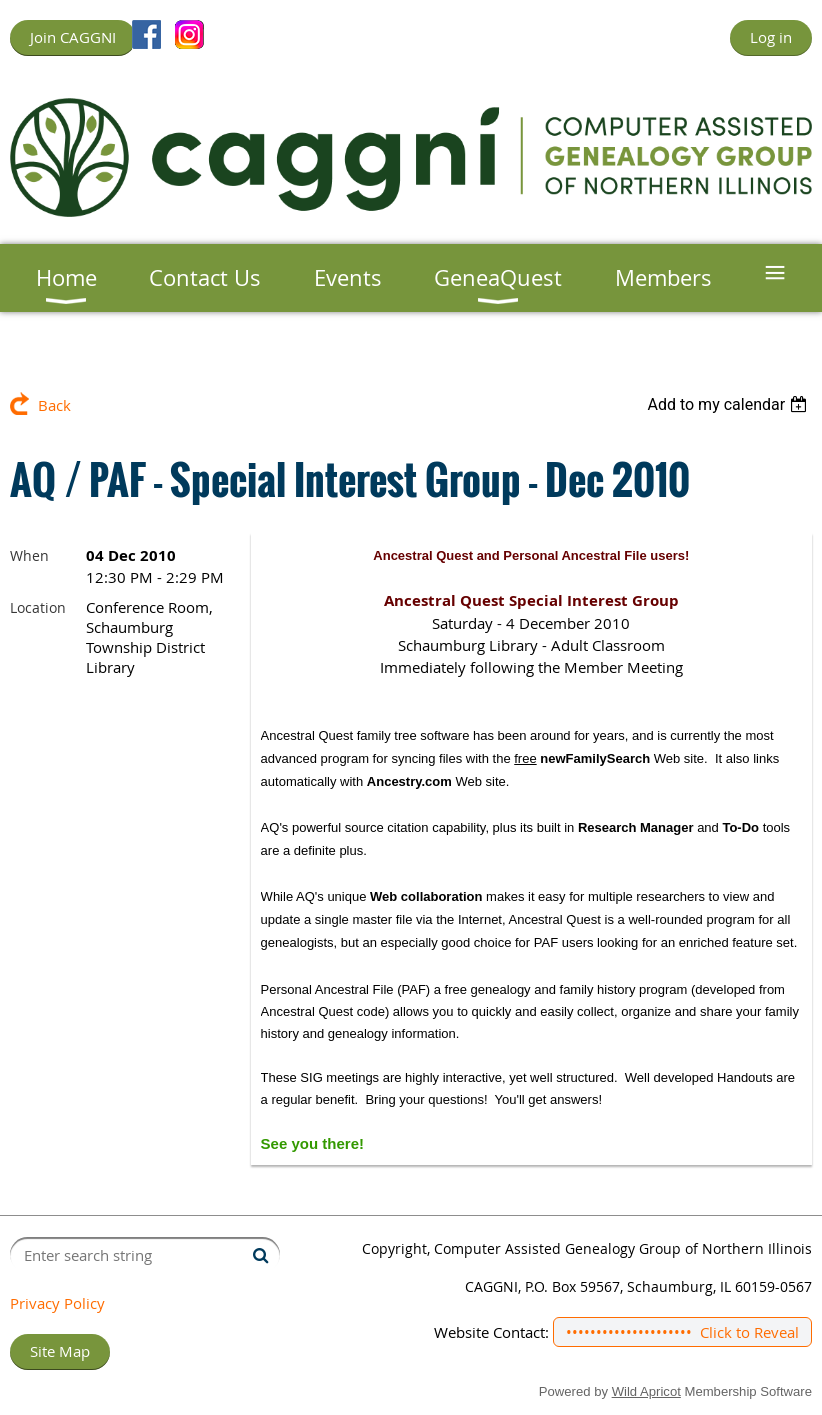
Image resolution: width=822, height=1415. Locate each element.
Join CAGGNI (73, 37)
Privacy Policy (57, 1303)
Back (54, 405)
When (29, 555)
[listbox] (729, 404)
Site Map (60, 1351)
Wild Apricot (646, 1391)
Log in (771, 37)
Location (38, 607)
